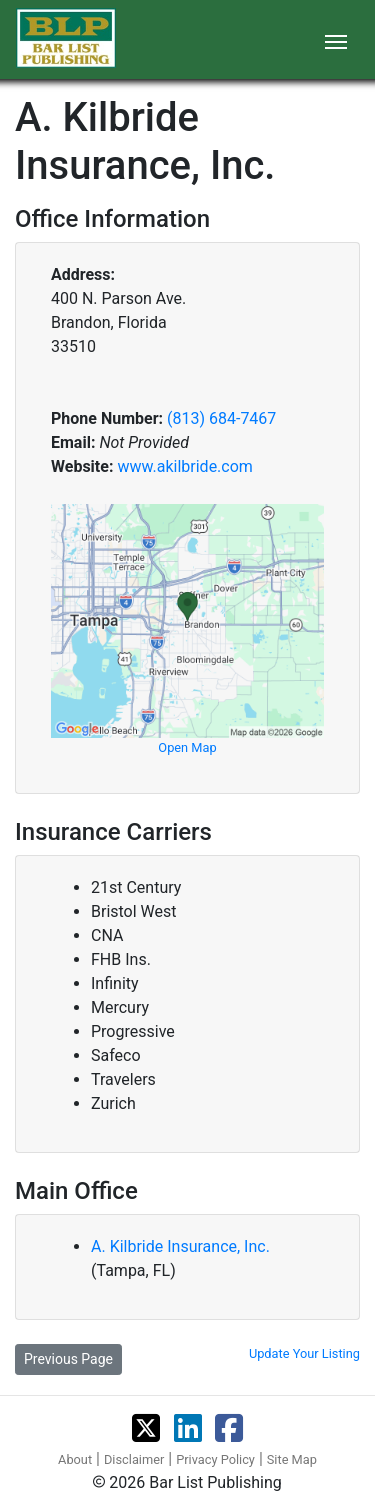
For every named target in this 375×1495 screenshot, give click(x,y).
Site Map (292, 1459)
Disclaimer (134, 1459)
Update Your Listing (304, 1353)
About (75, 1459)
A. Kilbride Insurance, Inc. (180, 1246)
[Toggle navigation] (336, 40)
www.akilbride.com (184, 466)
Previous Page (68, 1359)
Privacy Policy (215, 1459)
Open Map (187, 747)
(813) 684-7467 (221, 418)
